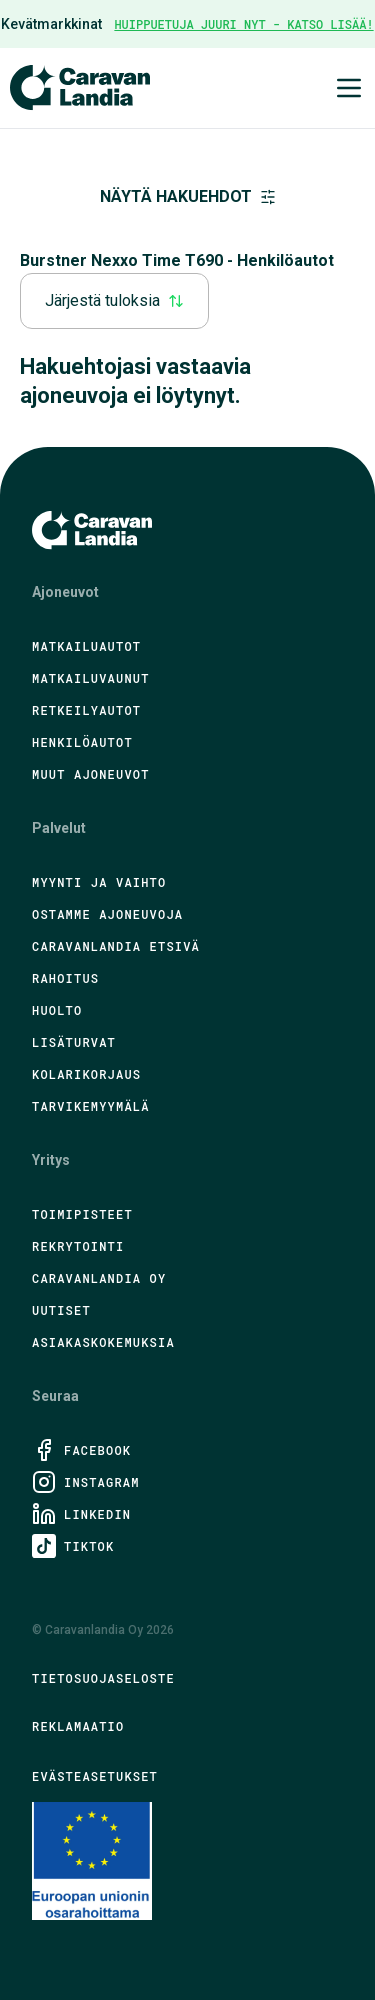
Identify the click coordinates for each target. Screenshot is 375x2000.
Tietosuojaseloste (103, 1678)
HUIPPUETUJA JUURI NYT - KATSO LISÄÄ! (243, 24)
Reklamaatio (78, 1726)
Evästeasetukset (95, 1776)
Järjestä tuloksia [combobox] (114, 300)
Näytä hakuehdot (188, 196)
